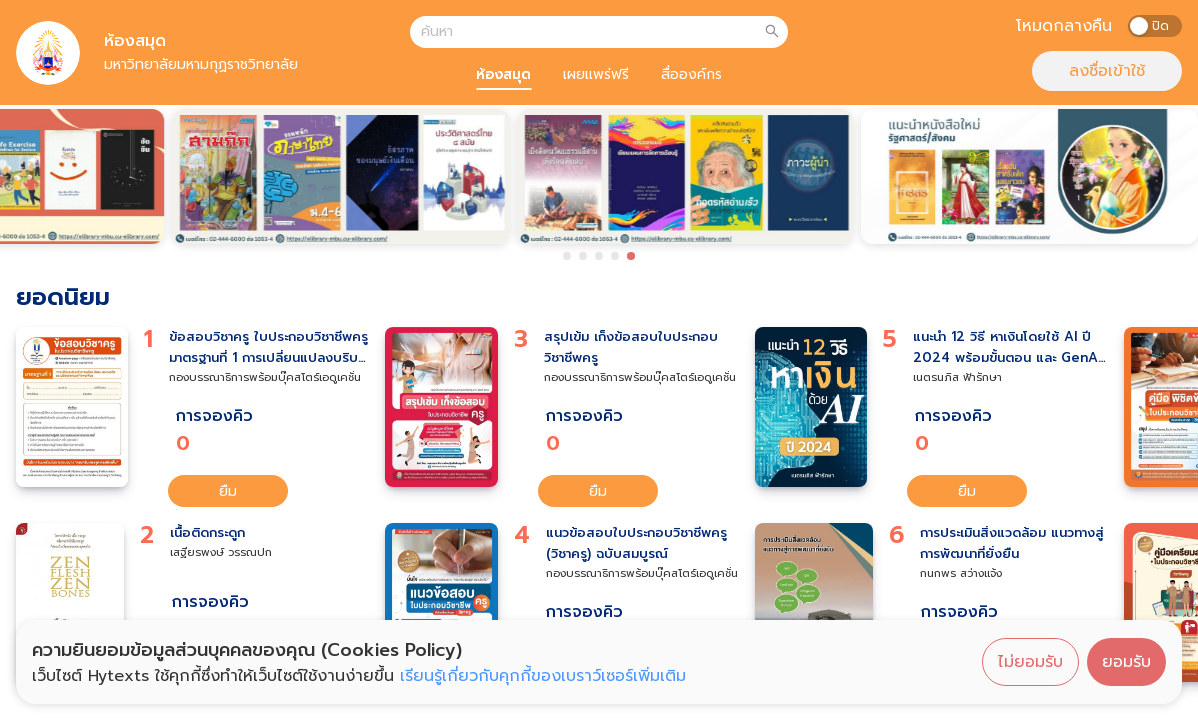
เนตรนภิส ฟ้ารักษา (957, 377)
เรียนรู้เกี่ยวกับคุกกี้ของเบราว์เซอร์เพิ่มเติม (543, 676)
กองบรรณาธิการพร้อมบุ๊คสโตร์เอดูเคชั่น (265, 377)
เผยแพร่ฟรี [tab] (596, 74)
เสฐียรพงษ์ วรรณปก (221, 552)
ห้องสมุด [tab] (503, 74)
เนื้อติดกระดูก (207, 533)
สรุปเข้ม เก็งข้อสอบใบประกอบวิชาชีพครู (631, 347)
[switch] (1155, 26)
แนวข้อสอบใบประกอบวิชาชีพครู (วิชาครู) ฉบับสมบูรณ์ (636, 543)
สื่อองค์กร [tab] (691, 74)
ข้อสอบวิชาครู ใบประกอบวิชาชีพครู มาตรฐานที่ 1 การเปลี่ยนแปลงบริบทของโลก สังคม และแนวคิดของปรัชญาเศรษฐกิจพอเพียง (268, 348)
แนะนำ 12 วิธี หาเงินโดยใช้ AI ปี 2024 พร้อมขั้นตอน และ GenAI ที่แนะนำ (1007, 348)
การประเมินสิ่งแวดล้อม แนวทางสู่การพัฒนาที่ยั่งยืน (1012, 543)
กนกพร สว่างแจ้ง (961, 573)
